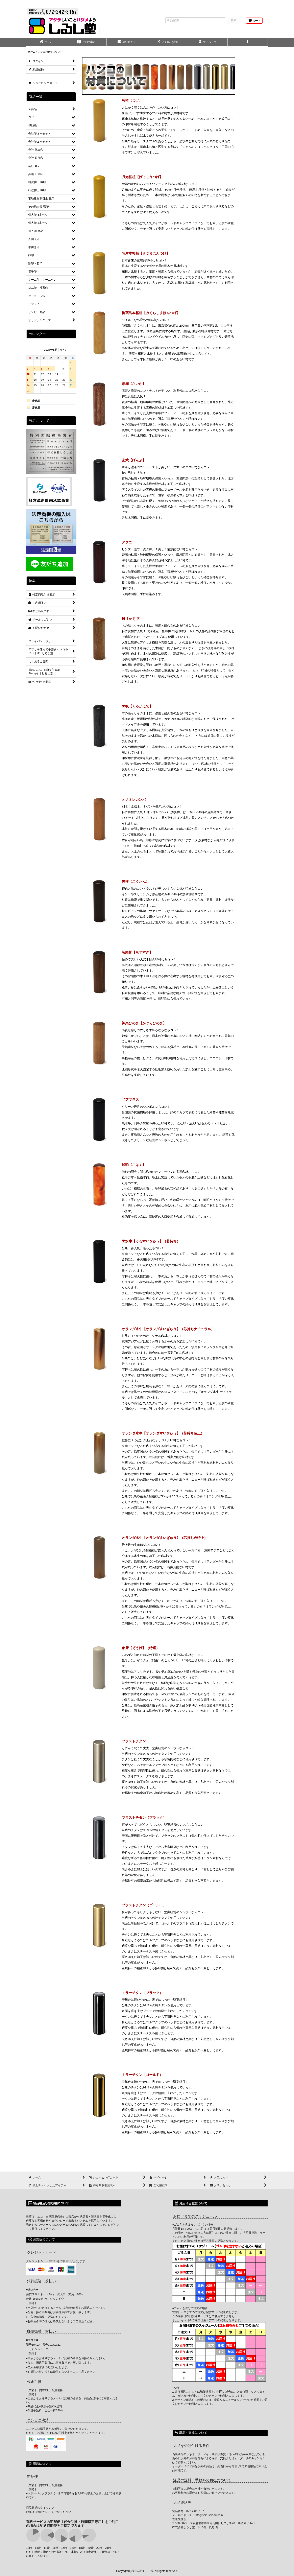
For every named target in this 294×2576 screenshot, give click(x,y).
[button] (248, 42)
